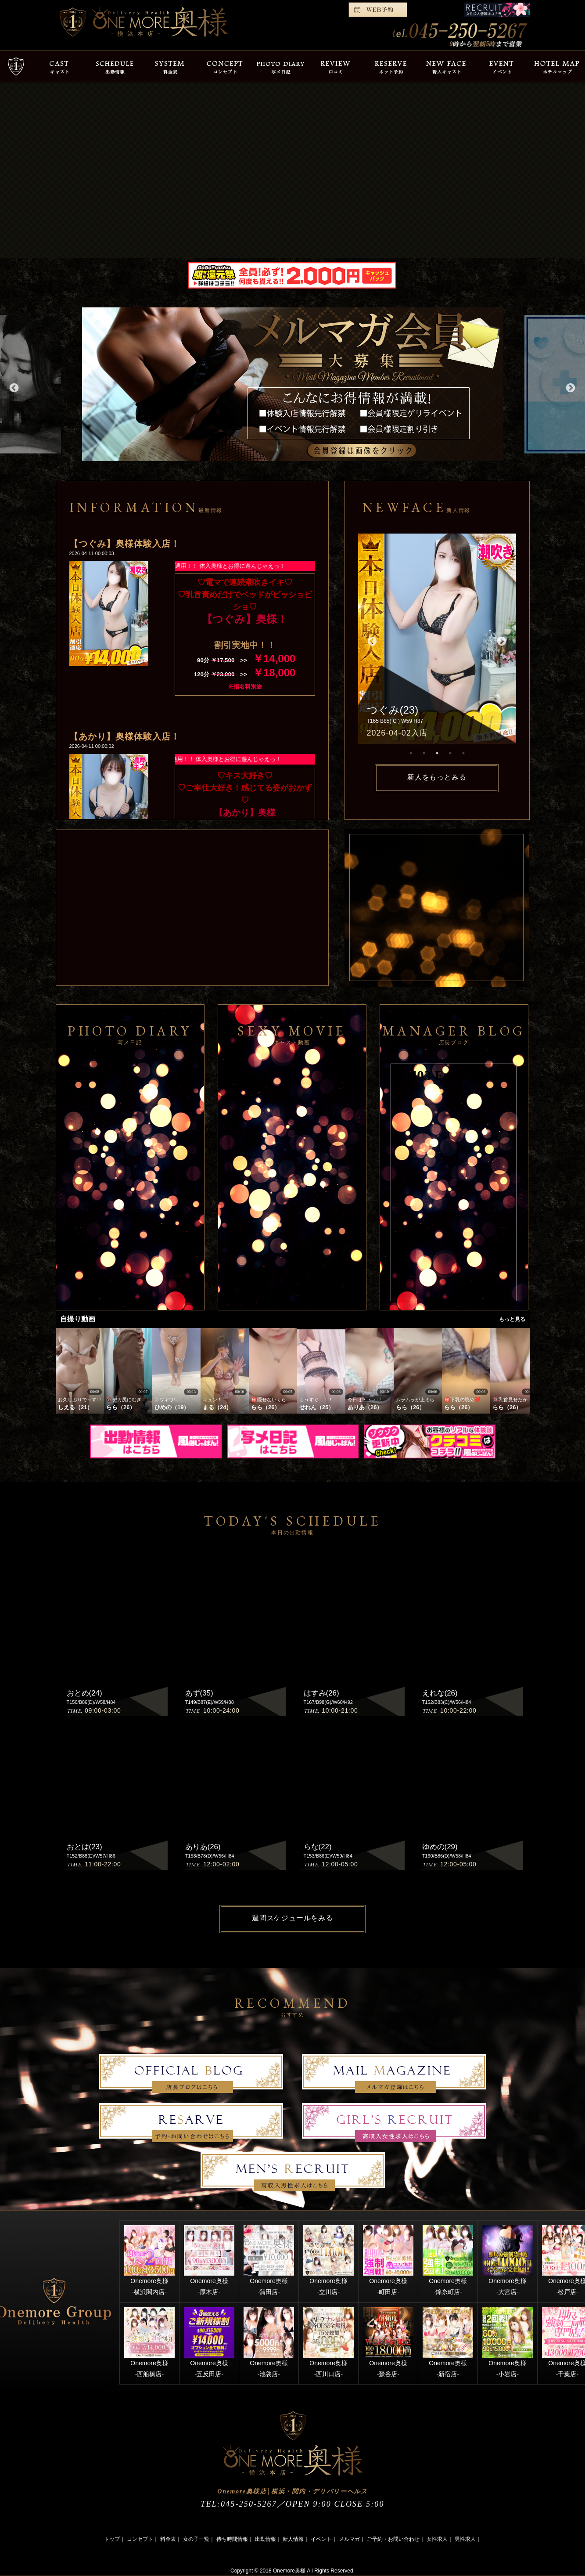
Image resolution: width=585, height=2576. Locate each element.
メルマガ (349, 2539)
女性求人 (437, 2539)
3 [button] (437, 753)
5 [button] (463, 753)
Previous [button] (13, 387)
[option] (292, 384)
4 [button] (450, 753)
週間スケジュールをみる (292, 1918)
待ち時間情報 (232, 2539)
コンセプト (140, 2539)
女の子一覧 (196, 2539)
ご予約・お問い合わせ (393, 2539)
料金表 (168, 2539)
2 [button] (424, 753)
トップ (112, 2539)
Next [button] (569, 387)
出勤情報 (265, 2539)
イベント (321, 2539)
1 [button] (410, 753)
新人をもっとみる (436, 777)
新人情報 (293, 2539)
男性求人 (465, 2539)
